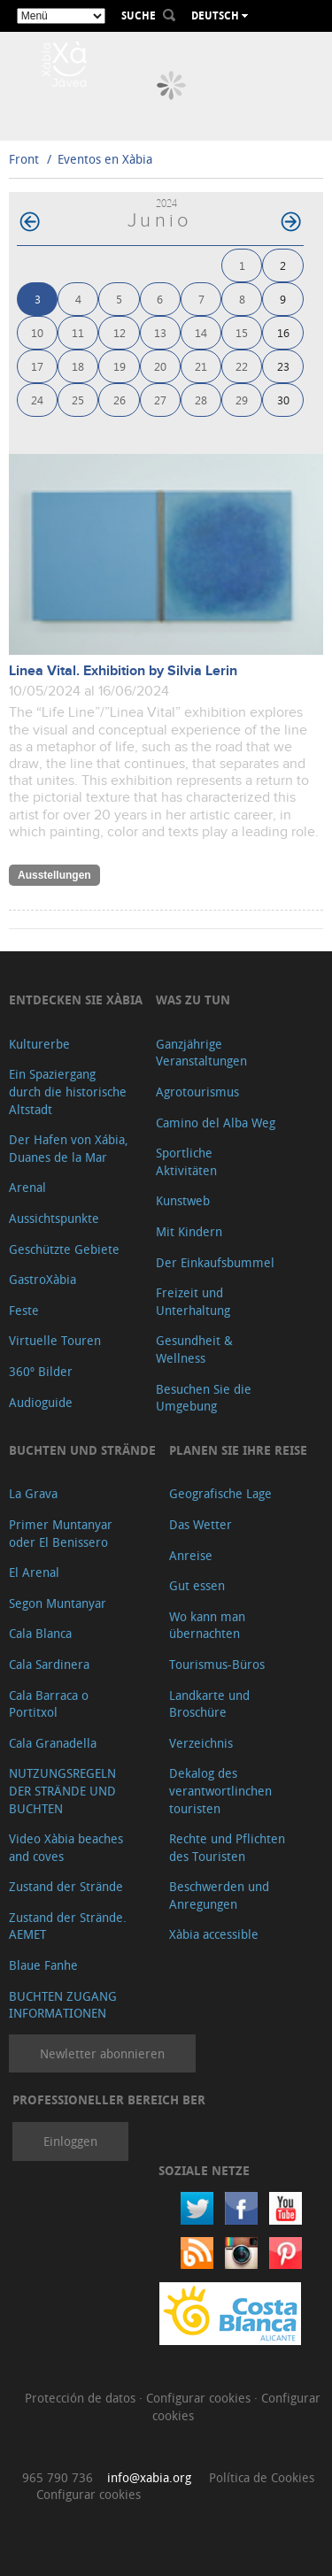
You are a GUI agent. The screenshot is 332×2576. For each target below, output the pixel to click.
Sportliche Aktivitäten (186, 1161)
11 (78, 332)
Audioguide (41, 1402)
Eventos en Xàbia (105, 158)
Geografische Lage (220, 1493)
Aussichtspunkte (54, 1218)
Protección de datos (82, 2397)
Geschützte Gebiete (64, 1249)
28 (201, 399)
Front (24, 158)
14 (201, 332)
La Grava (33, 1493)
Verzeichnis (201, 1742)
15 (241, 332)
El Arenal (34, 1572)
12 (119, 332)
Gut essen (197, 1585)
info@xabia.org (149, 2477)
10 (37, 332)
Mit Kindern (189, 1231)
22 (241, 365)
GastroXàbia (42, 1279)
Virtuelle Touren (55, 1340)
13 (160, 332)
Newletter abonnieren (102, 2053)
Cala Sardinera (49, 1664)
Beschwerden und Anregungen (219, 1895)
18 (78, 365)
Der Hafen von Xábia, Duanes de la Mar (68, 1148)
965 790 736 (57, 2477)
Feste (24, 1310)
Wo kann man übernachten (207, 1625)
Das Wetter (200, 1524)
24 (37, 399)
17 (37, 365)
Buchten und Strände (82, 1450)
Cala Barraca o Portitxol (49, 1704)
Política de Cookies (261, 2477)
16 (283, 332)
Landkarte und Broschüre (209, 1704)
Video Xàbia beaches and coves (66, 1847)
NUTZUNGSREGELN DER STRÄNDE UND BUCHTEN (62, 1790)
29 (241, 399)
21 (201, 365)
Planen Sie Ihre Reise (238, 1450)
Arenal (27, 1187)
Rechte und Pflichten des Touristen (227, 1847)
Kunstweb (183, 1200)
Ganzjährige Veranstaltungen (201, 1052)
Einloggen (70, 2141)
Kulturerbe (39, 1043)
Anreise (190, 1555)
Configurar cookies (200, 2397)
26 (119, 399)
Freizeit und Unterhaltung (193, 1301)
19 (119, 365)
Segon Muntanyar (57, 1603)
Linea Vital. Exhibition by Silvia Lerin (123, 671)
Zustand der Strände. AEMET (68, 1926)
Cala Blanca (40, 1633)
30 (283, 399)
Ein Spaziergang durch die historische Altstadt (68, 1091)
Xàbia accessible (214, 1934)
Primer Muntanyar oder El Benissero (60, 1533)
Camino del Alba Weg (215, 1122)
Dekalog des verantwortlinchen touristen (220, 1790)
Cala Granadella (53, 1742)
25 (78, 399)
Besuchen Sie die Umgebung (203, 1397)
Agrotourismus (197, 1091)
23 (283, 365)
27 (160, 399)
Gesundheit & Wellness (194, 1349)
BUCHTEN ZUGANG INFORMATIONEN (63, 2005)
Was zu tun (193, 999)
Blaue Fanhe (43, 1965)
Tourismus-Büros (217, 1664)
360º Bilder (41, 1371)
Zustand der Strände (66, 1886)
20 (160, 365)
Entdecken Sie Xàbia (76, 999)
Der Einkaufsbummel (215, 1262)
